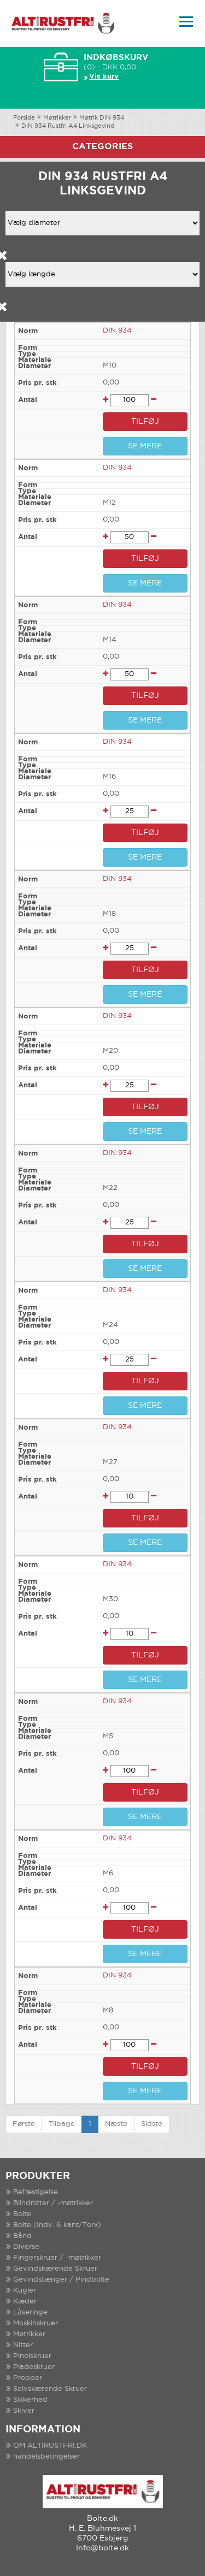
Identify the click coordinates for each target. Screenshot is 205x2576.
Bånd (22, 2236)
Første (24, 2124)
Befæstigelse (35, 2192)
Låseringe (30, 2312)
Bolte (22, 2214)
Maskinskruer (35, 2323)
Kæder (25, 2302)
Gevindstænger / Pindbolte (61, 2280)
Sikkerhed (30, 2400)
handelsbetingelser (46, 2457)
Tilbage (62, 2124)
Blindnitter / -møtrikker (53, 2203)
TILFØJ (145, 421)
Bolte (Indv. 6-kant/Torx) (57, 2225)
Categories (102, 147)
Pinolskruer (32, 2356)
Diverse (26, 2247)
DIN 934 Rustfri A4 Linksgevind (67, 126)
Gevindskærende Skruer (55, 2269)
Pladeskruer (34, 2367)
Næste (116, 2124)
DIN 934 (117, 331)
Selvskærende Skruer (50, 2389)
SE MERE (145, 446)
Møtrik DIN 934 (101, 118)
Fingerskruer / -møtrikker (57, 2258)
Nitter (23, 2345)
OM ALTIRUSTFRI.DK (50, 2446)
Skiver (23, 2411)
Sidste (151, 2124)
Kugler (24, 2291)
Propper (27, 2378)
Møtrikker (57, 118)
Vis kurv (104, 77)
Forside (24, 118)
